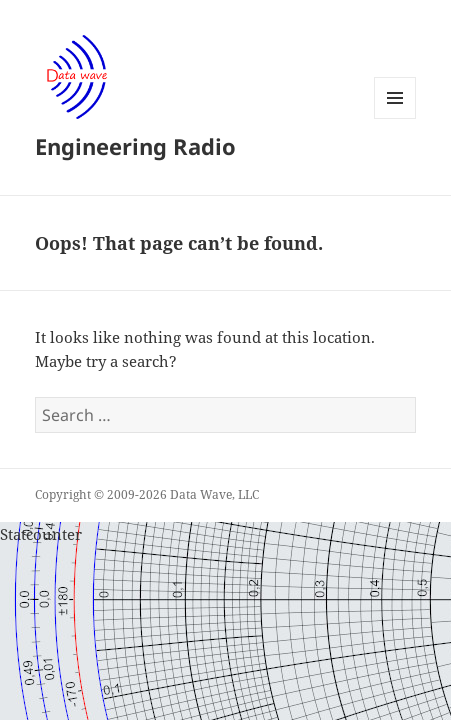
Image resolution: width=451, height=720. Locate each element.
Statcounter (41, 534)
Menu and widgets (395, 118)
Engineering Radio (135, 146)
